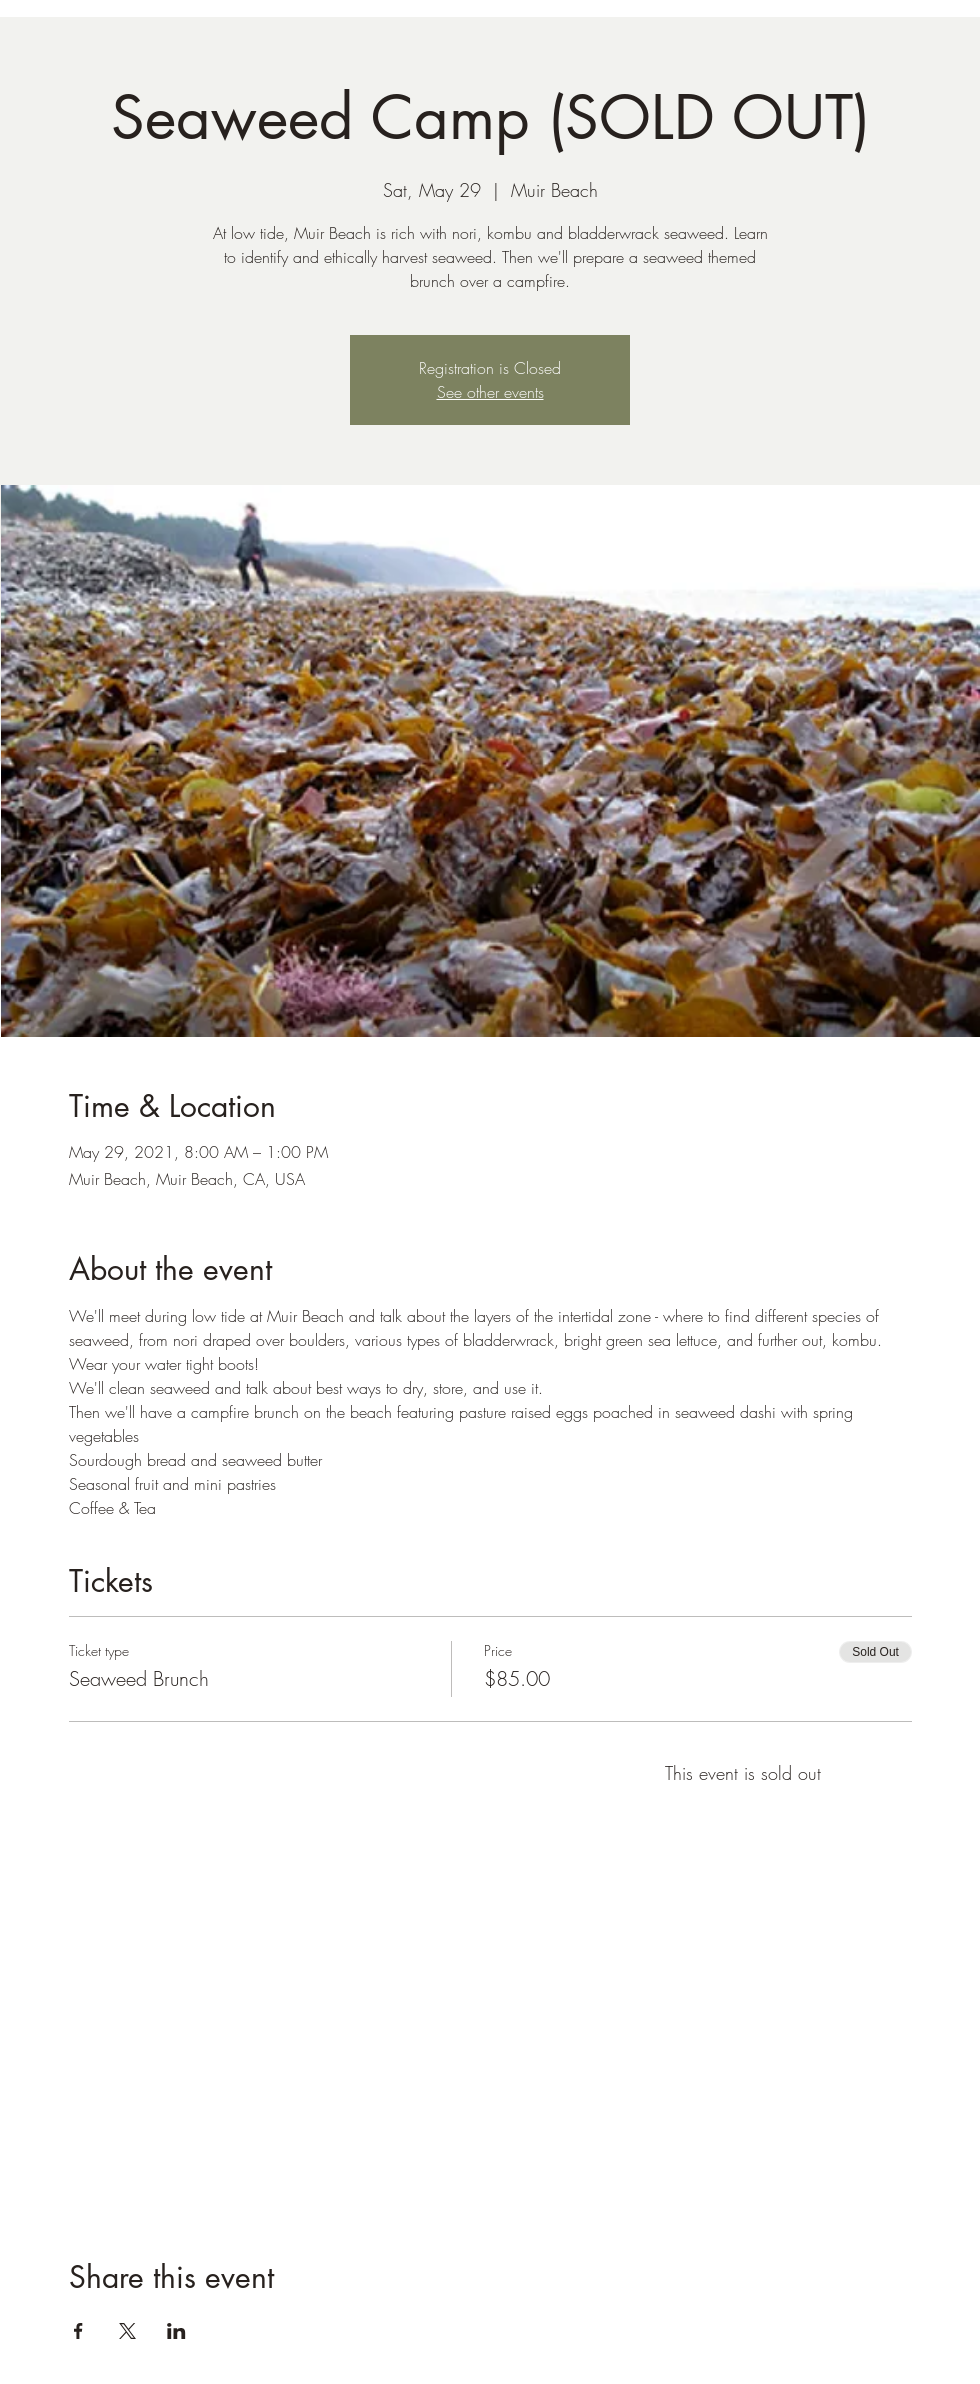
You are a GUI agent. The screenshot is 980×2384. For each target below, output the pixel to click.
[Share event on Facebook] (78, 2331)
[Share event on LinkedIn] (176, 2331)
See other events (490, 392)
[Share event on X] (127, 2331)
